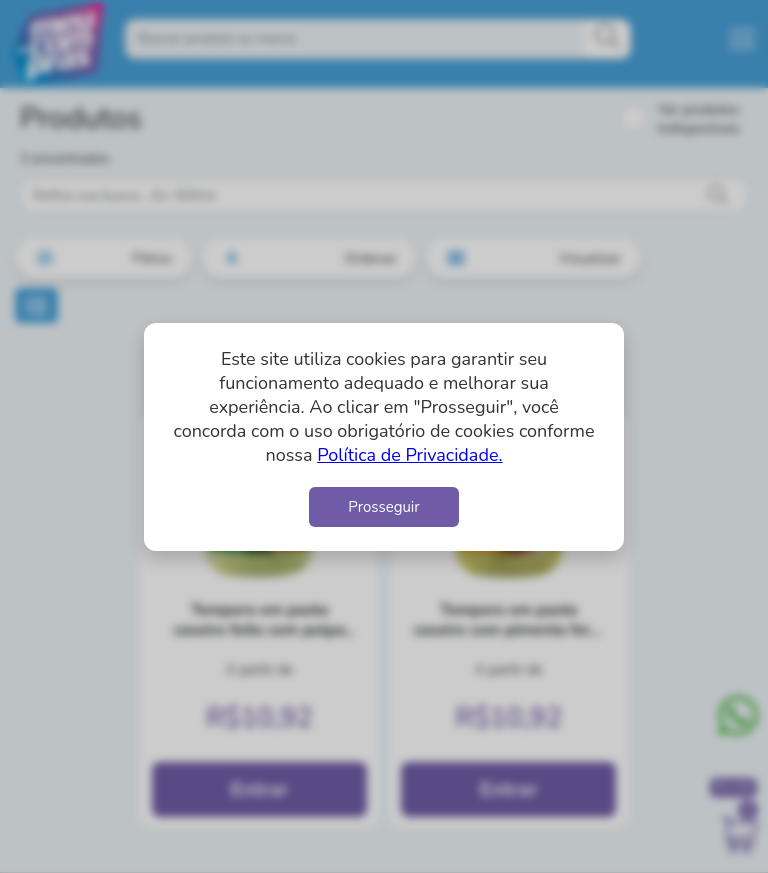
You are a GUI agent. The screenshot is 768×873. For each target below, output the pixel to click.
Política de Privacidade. (409, 455)
